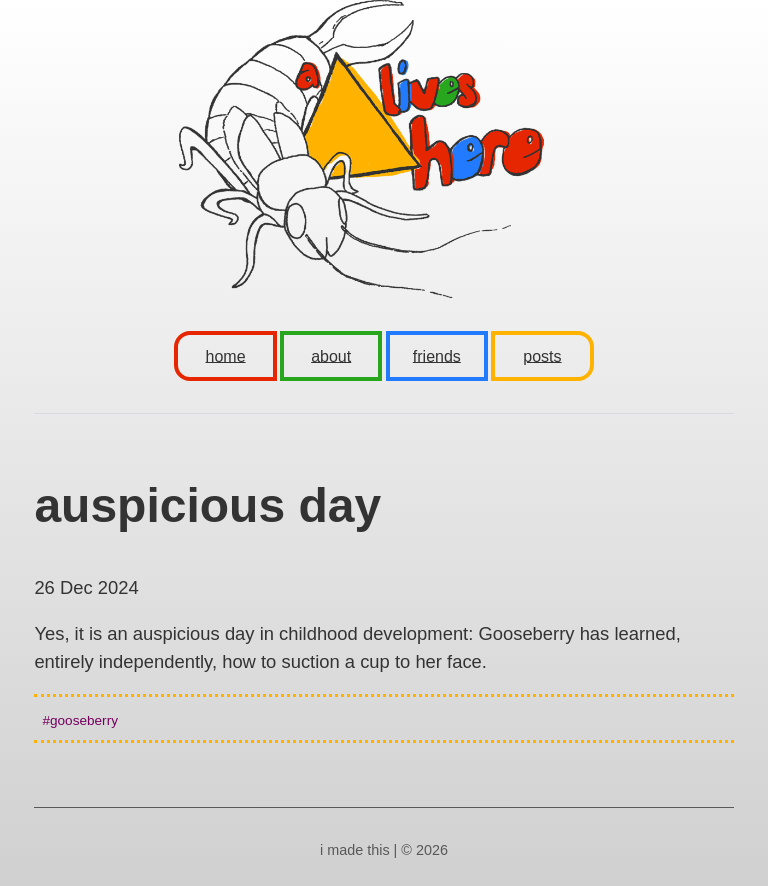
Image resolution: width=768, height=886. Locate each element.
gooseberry (84, 720)
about (331, 355)
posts (542, 355)
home (226, 355)
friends (437, 355)
